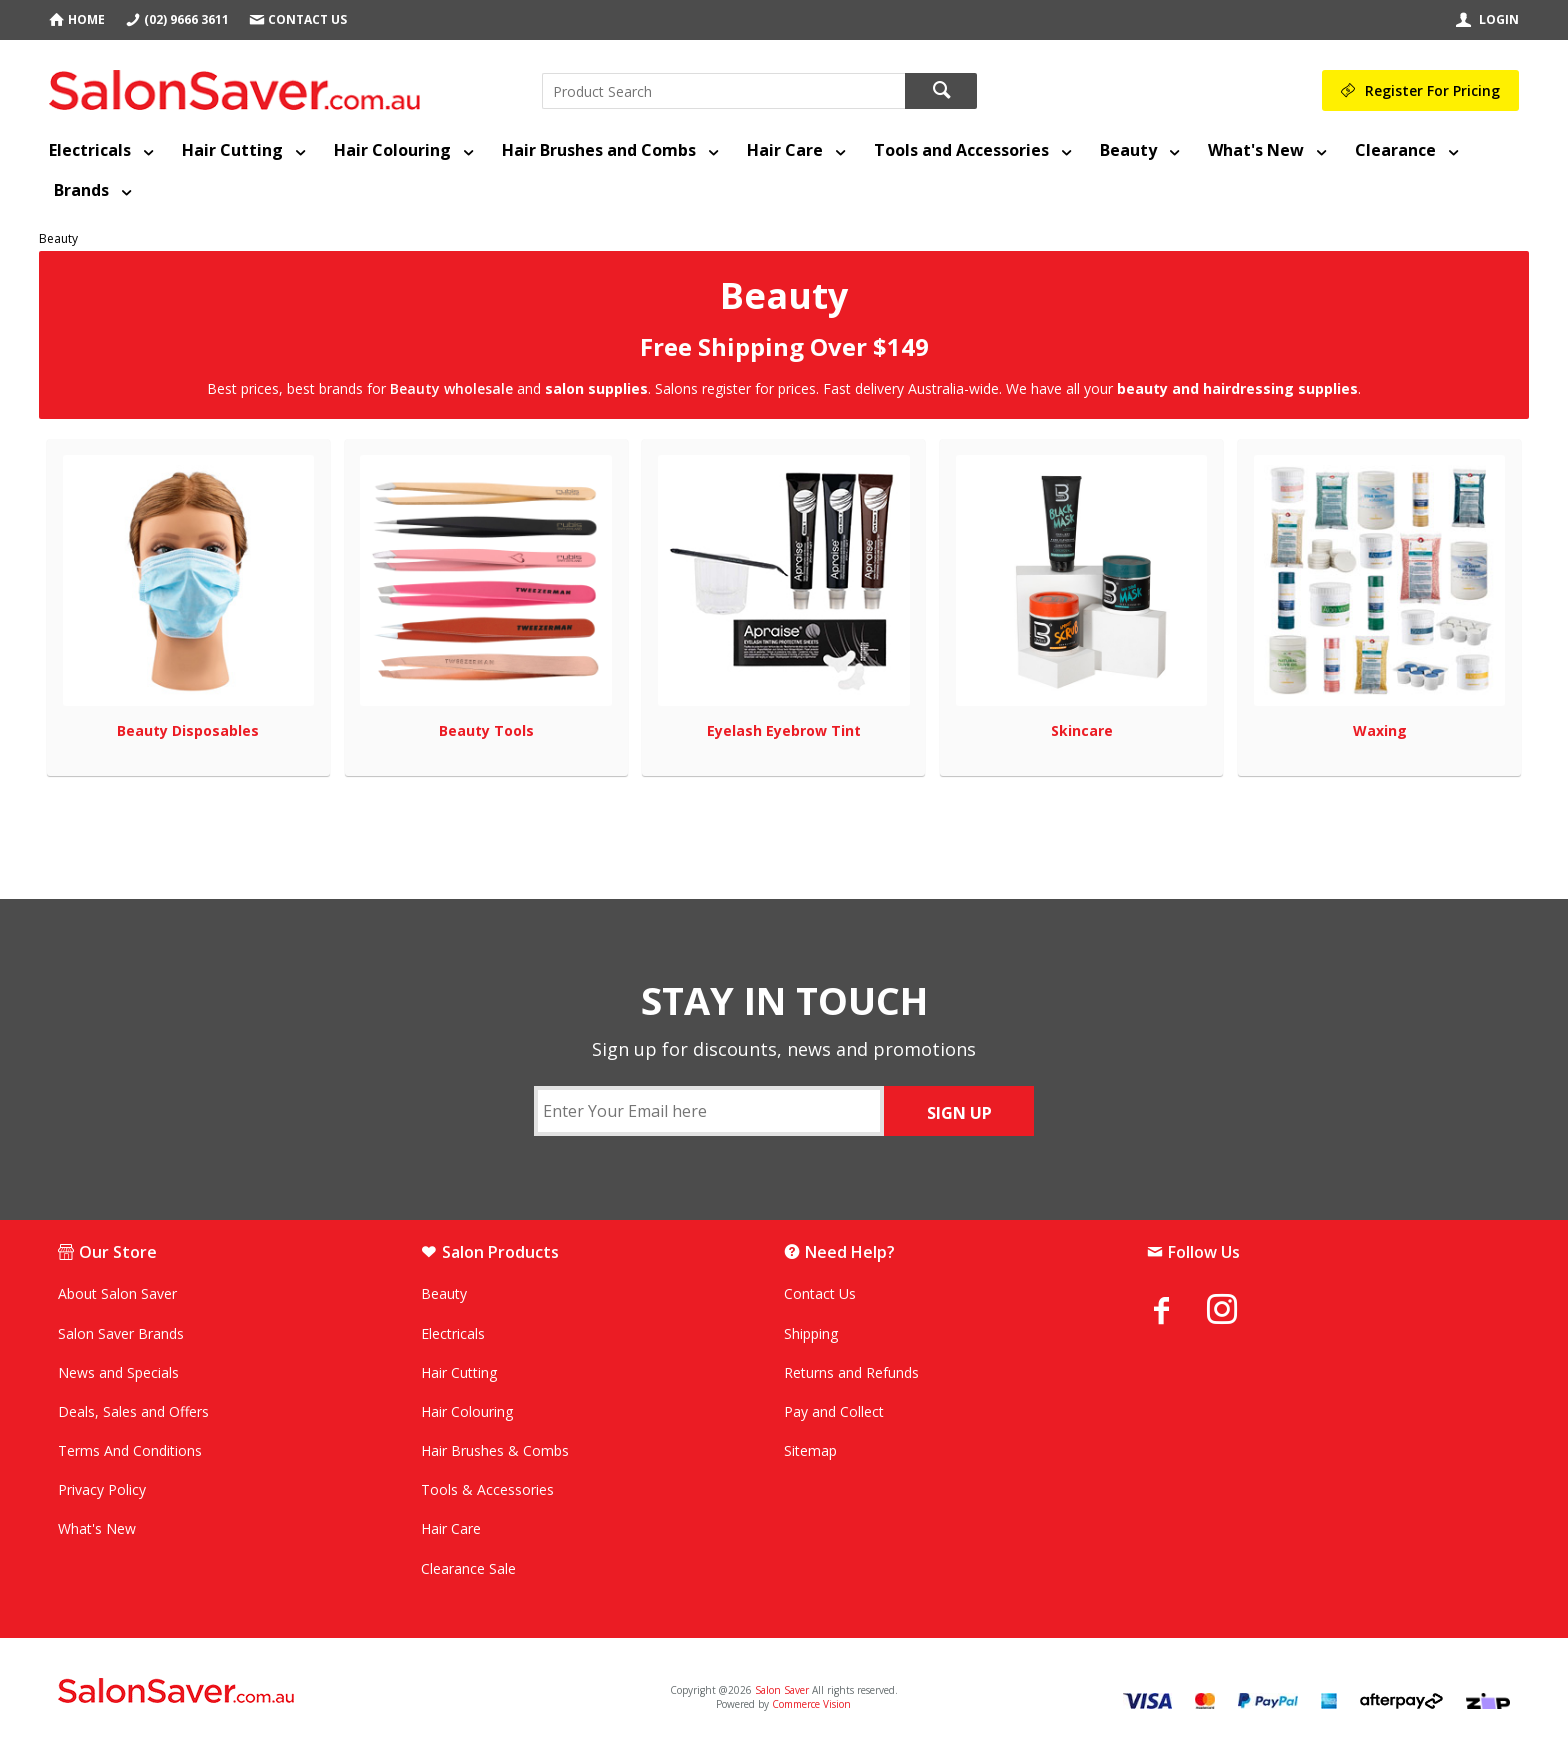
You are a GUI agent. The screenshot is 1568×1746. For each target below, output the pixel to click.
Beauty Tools (486, 730)
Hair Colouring (392, 150)
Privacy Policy (102, 1489)
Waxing (1380, 730)
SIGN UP (959, 1113)
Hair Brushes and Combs (599, 150)
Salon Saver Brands (121, 1333)
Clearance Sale (468, 1568)
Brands (81, 190)
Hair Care (785, 150)
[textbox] (723, 91)
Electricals (90, 150)
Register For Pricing (1432, 90)
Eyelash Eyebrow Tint (784, 730)
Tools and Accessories (961, 150)
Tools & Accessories (487, 1489)
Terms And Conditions (130, 1450)
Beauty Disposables (188, 730)
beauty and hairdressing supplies (1237, 388)
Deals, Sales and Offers (133, 1411)
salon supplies (596, 388)
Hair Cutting (232, 150)
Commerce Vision (811, 1704)
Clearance (1395, 150)
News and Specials (118, 1372)
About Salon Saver (117, 1293)
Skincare (1082, 730)
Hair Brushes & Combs (495, 1450)
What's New (1256, 150)
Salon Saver (782, 1690)
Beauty (1128, 150)
